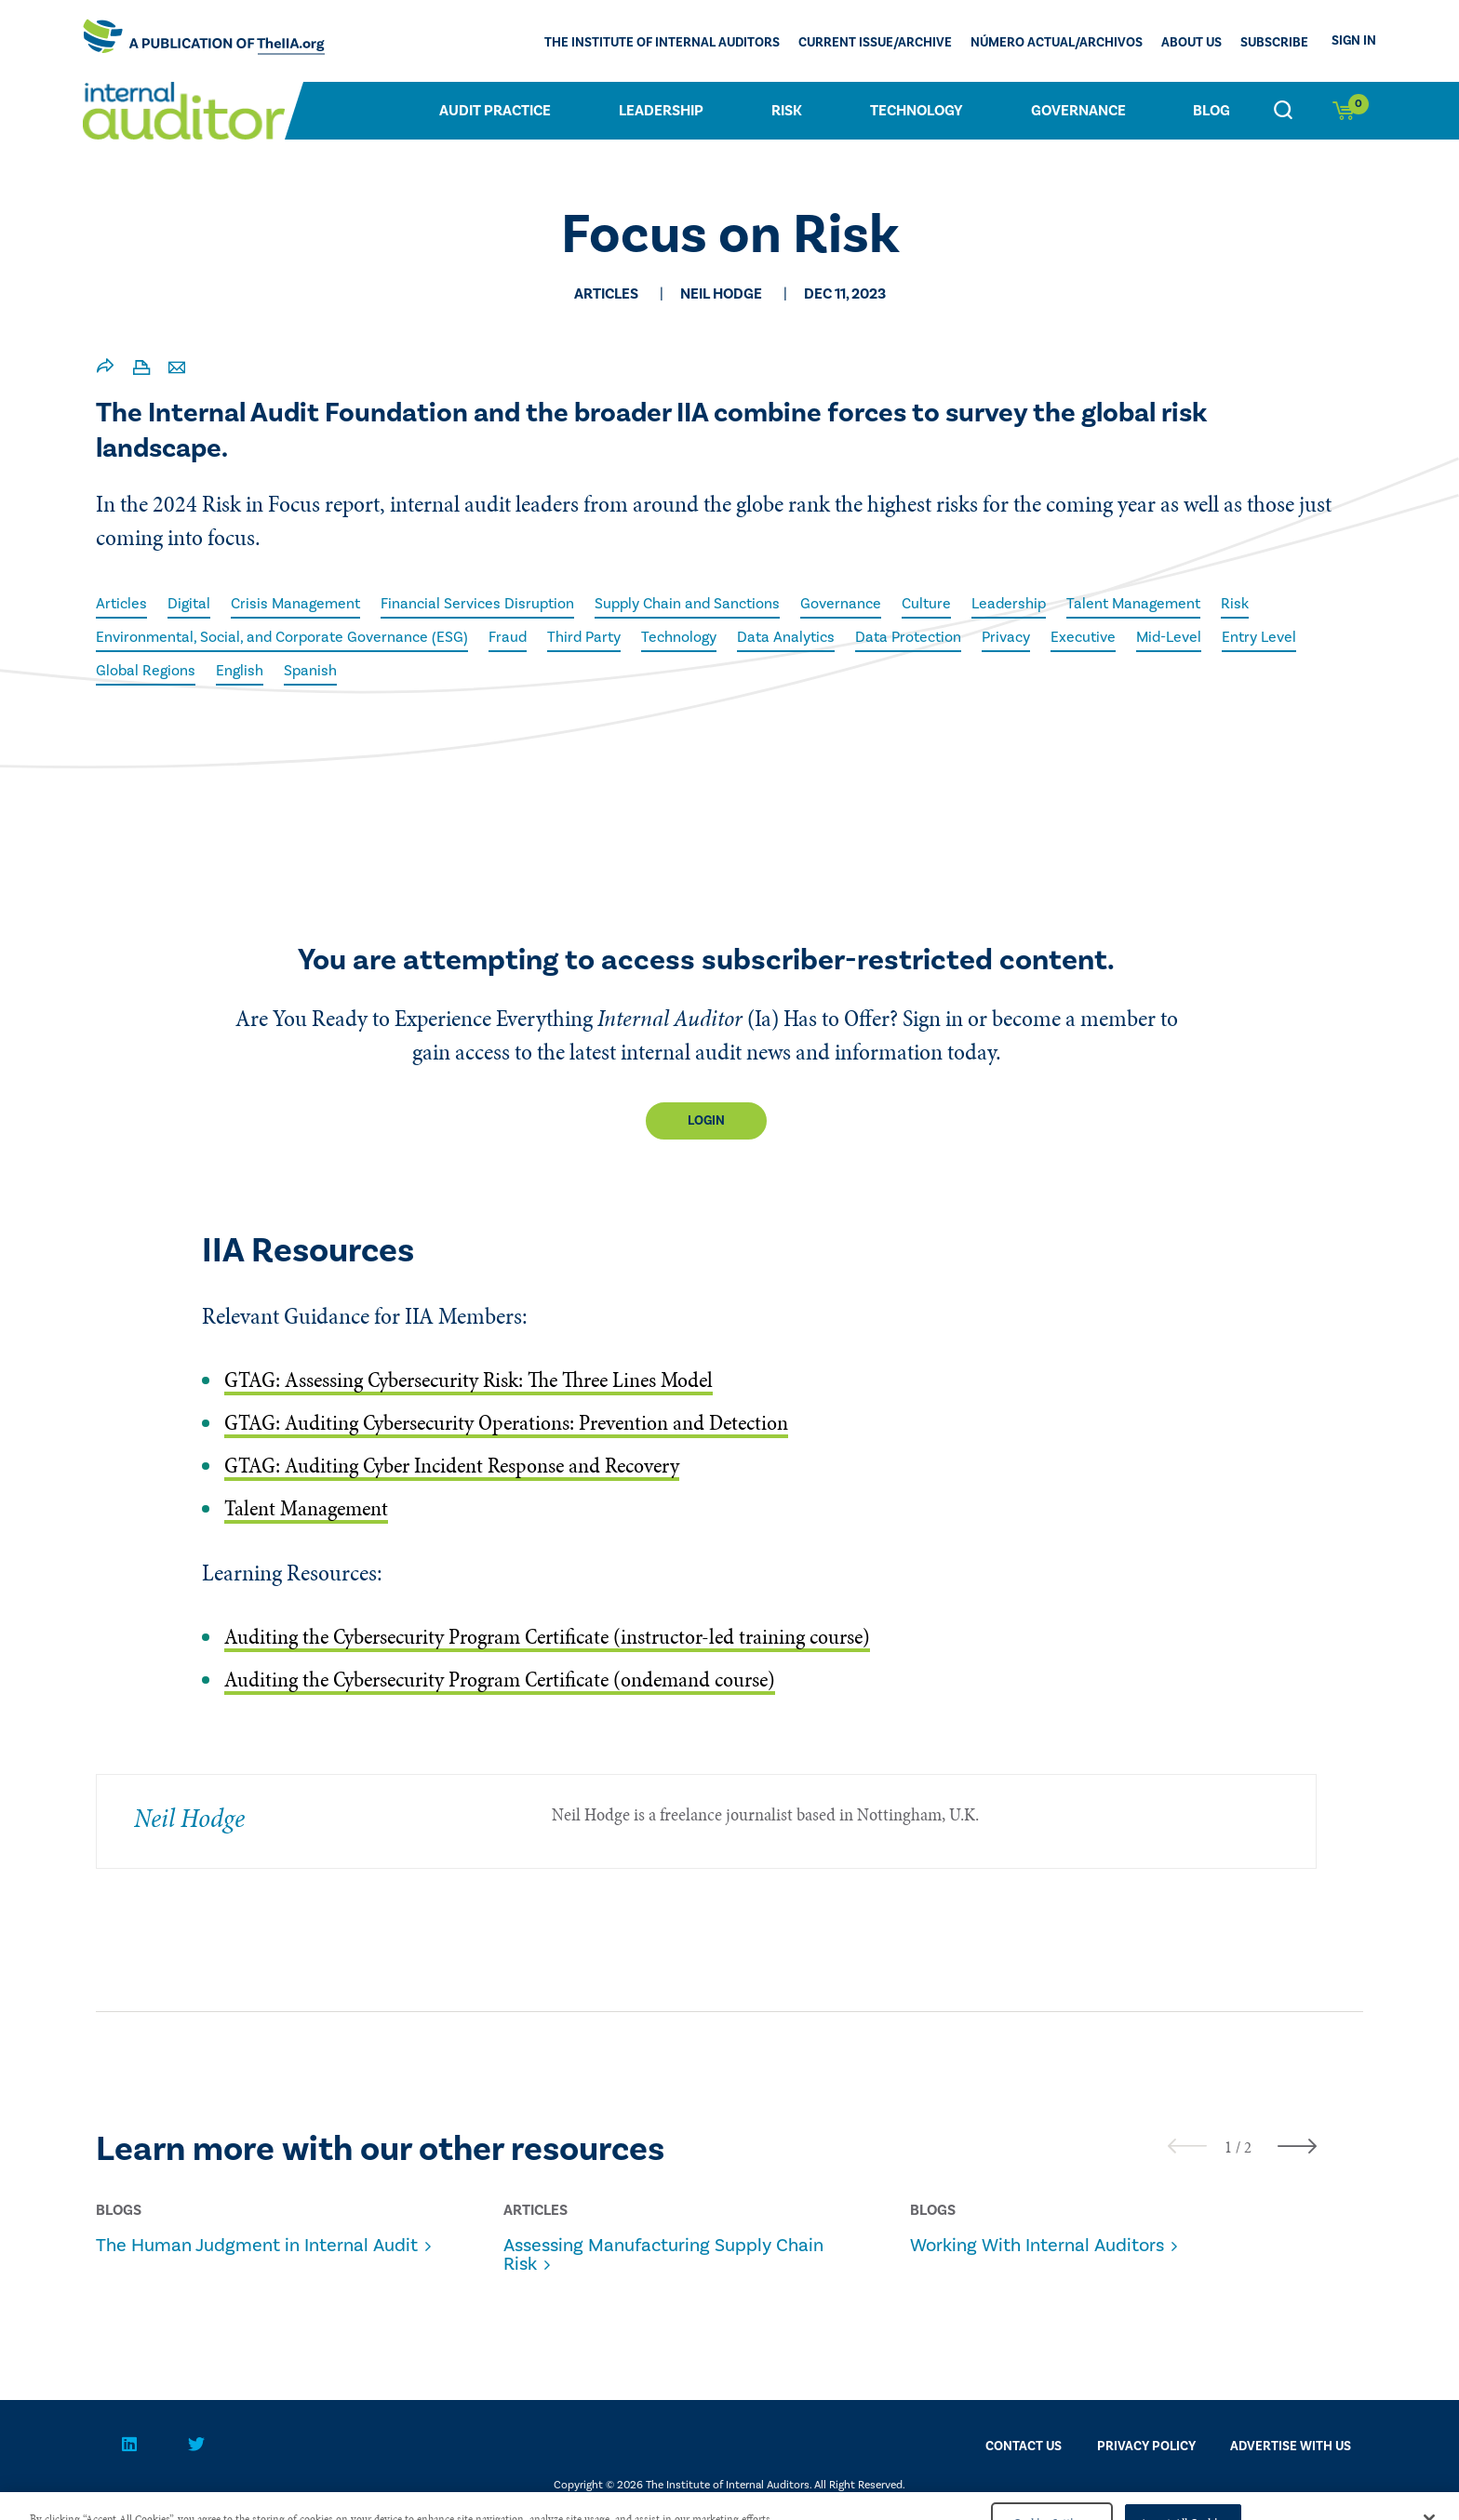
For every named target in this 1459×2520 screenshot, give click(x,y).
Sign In (1354, 41)
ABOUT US (1191, 42)
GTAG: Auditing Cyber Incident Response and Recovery (451, 1465)
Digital (188, 603)
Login (706, 1121)
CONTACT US (1023, 2446)
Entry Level (1259, 637)
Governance (1078, 110)
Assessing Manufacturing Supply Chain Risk (663, 2254)
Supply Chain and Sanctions (687, 603)
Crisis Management (295, 603)
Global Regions (145, 670)
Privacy (1006, 637)
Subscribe (1274, 42)
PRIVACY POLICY (1146, 2446)
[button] (1228, 2147)
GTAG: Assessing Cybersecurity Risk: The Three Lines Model (468, 1380)
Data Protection (908, 637)
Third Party (584, 637)
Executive (1083, 637)
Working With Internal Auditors (1037, 2245)
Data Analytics (786, 637)
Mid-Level (1168, 637)
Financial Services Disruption (477, 603)
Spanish (310, 670)
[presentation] (1187, 2145)
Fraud (508, 637)
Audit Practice (495, 110)
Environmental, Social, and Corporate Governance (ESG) (282, 637)
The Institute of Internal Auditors (662, 42)
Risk (786, 110)
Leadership (661, 110)
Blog (1211, 110)
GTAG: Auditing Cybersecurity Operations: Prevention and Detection (506, 1422)
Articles (121, 603)
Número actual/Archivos (1056, 42)
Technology (916, 110)
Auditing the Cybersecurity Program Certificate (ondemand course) (499, 1679)
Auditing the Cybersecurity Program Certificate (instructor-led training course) (547, 1636)
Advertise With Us (1290, 2446)
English (239, 670)
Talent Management (1133, 603)
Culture (926, 603)
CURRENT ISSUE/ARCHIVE (875, 42)
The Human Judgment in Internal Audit (257, 2245)
